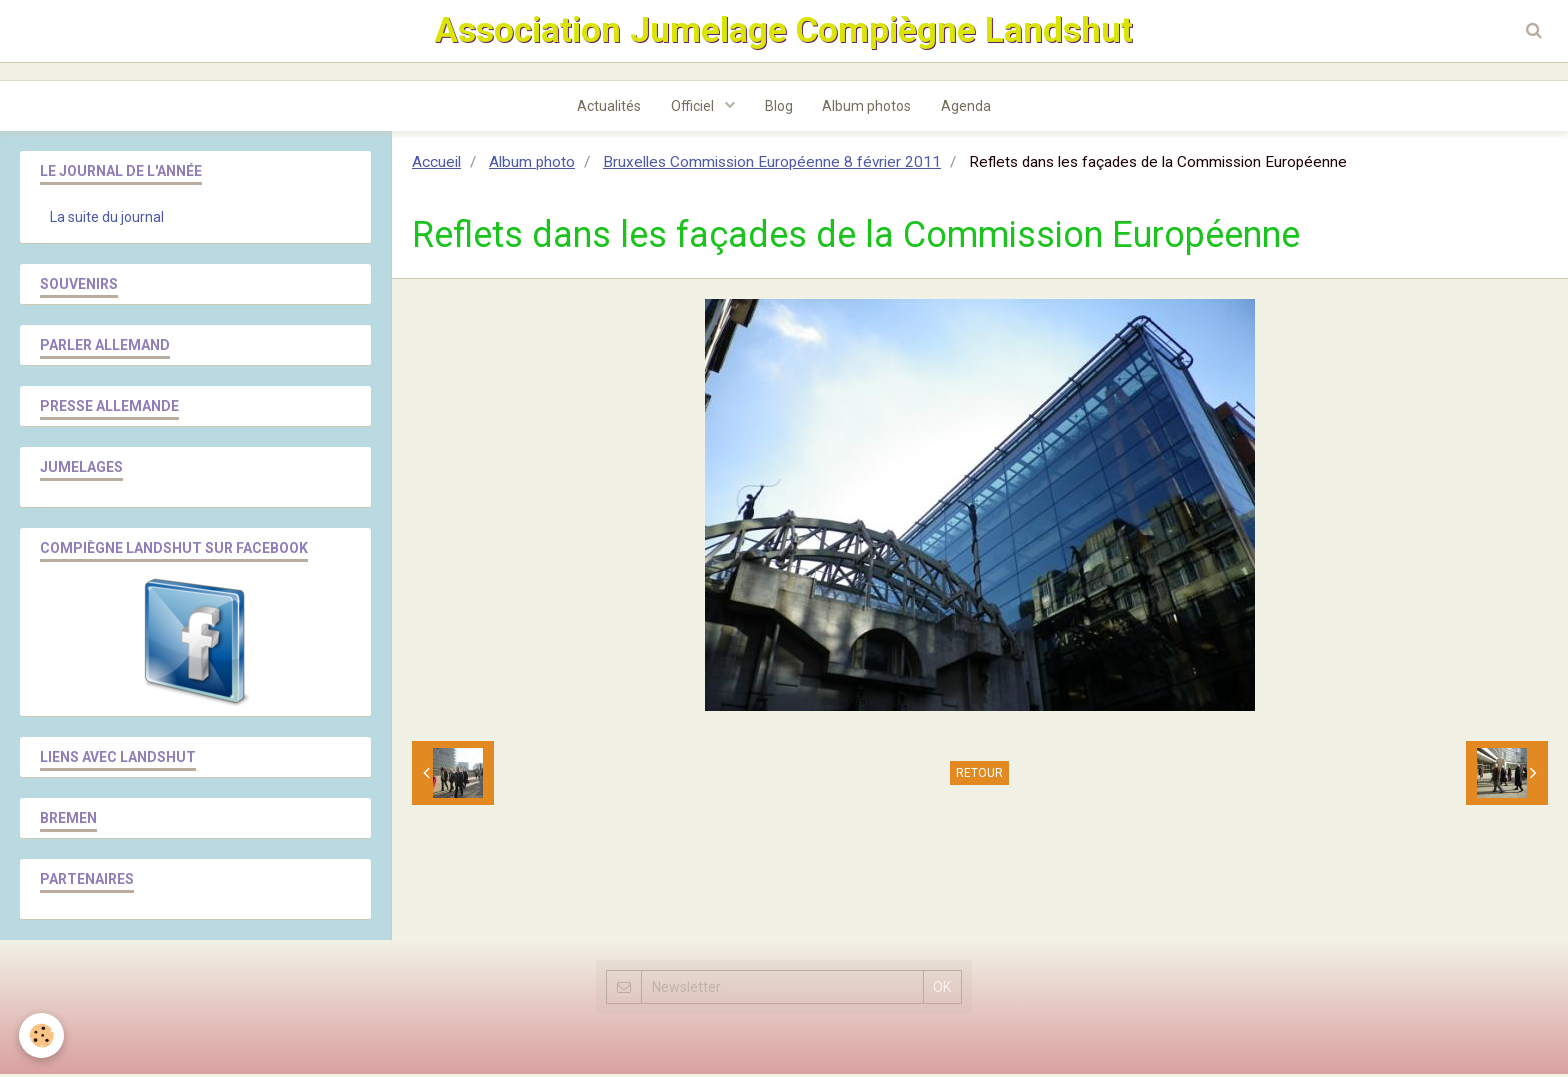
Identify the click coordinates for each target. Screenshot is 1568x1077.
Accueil (436, 165)
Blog (779, 109)
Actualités (609, 109)
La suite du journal (107, 220)
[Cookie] (42, 1035)
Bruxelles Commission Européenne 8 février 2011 (772, 165)
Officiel (694, 109)
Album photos (867, 109)
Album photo (532, 165)
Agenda (967, 109)
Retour (979, 776)
